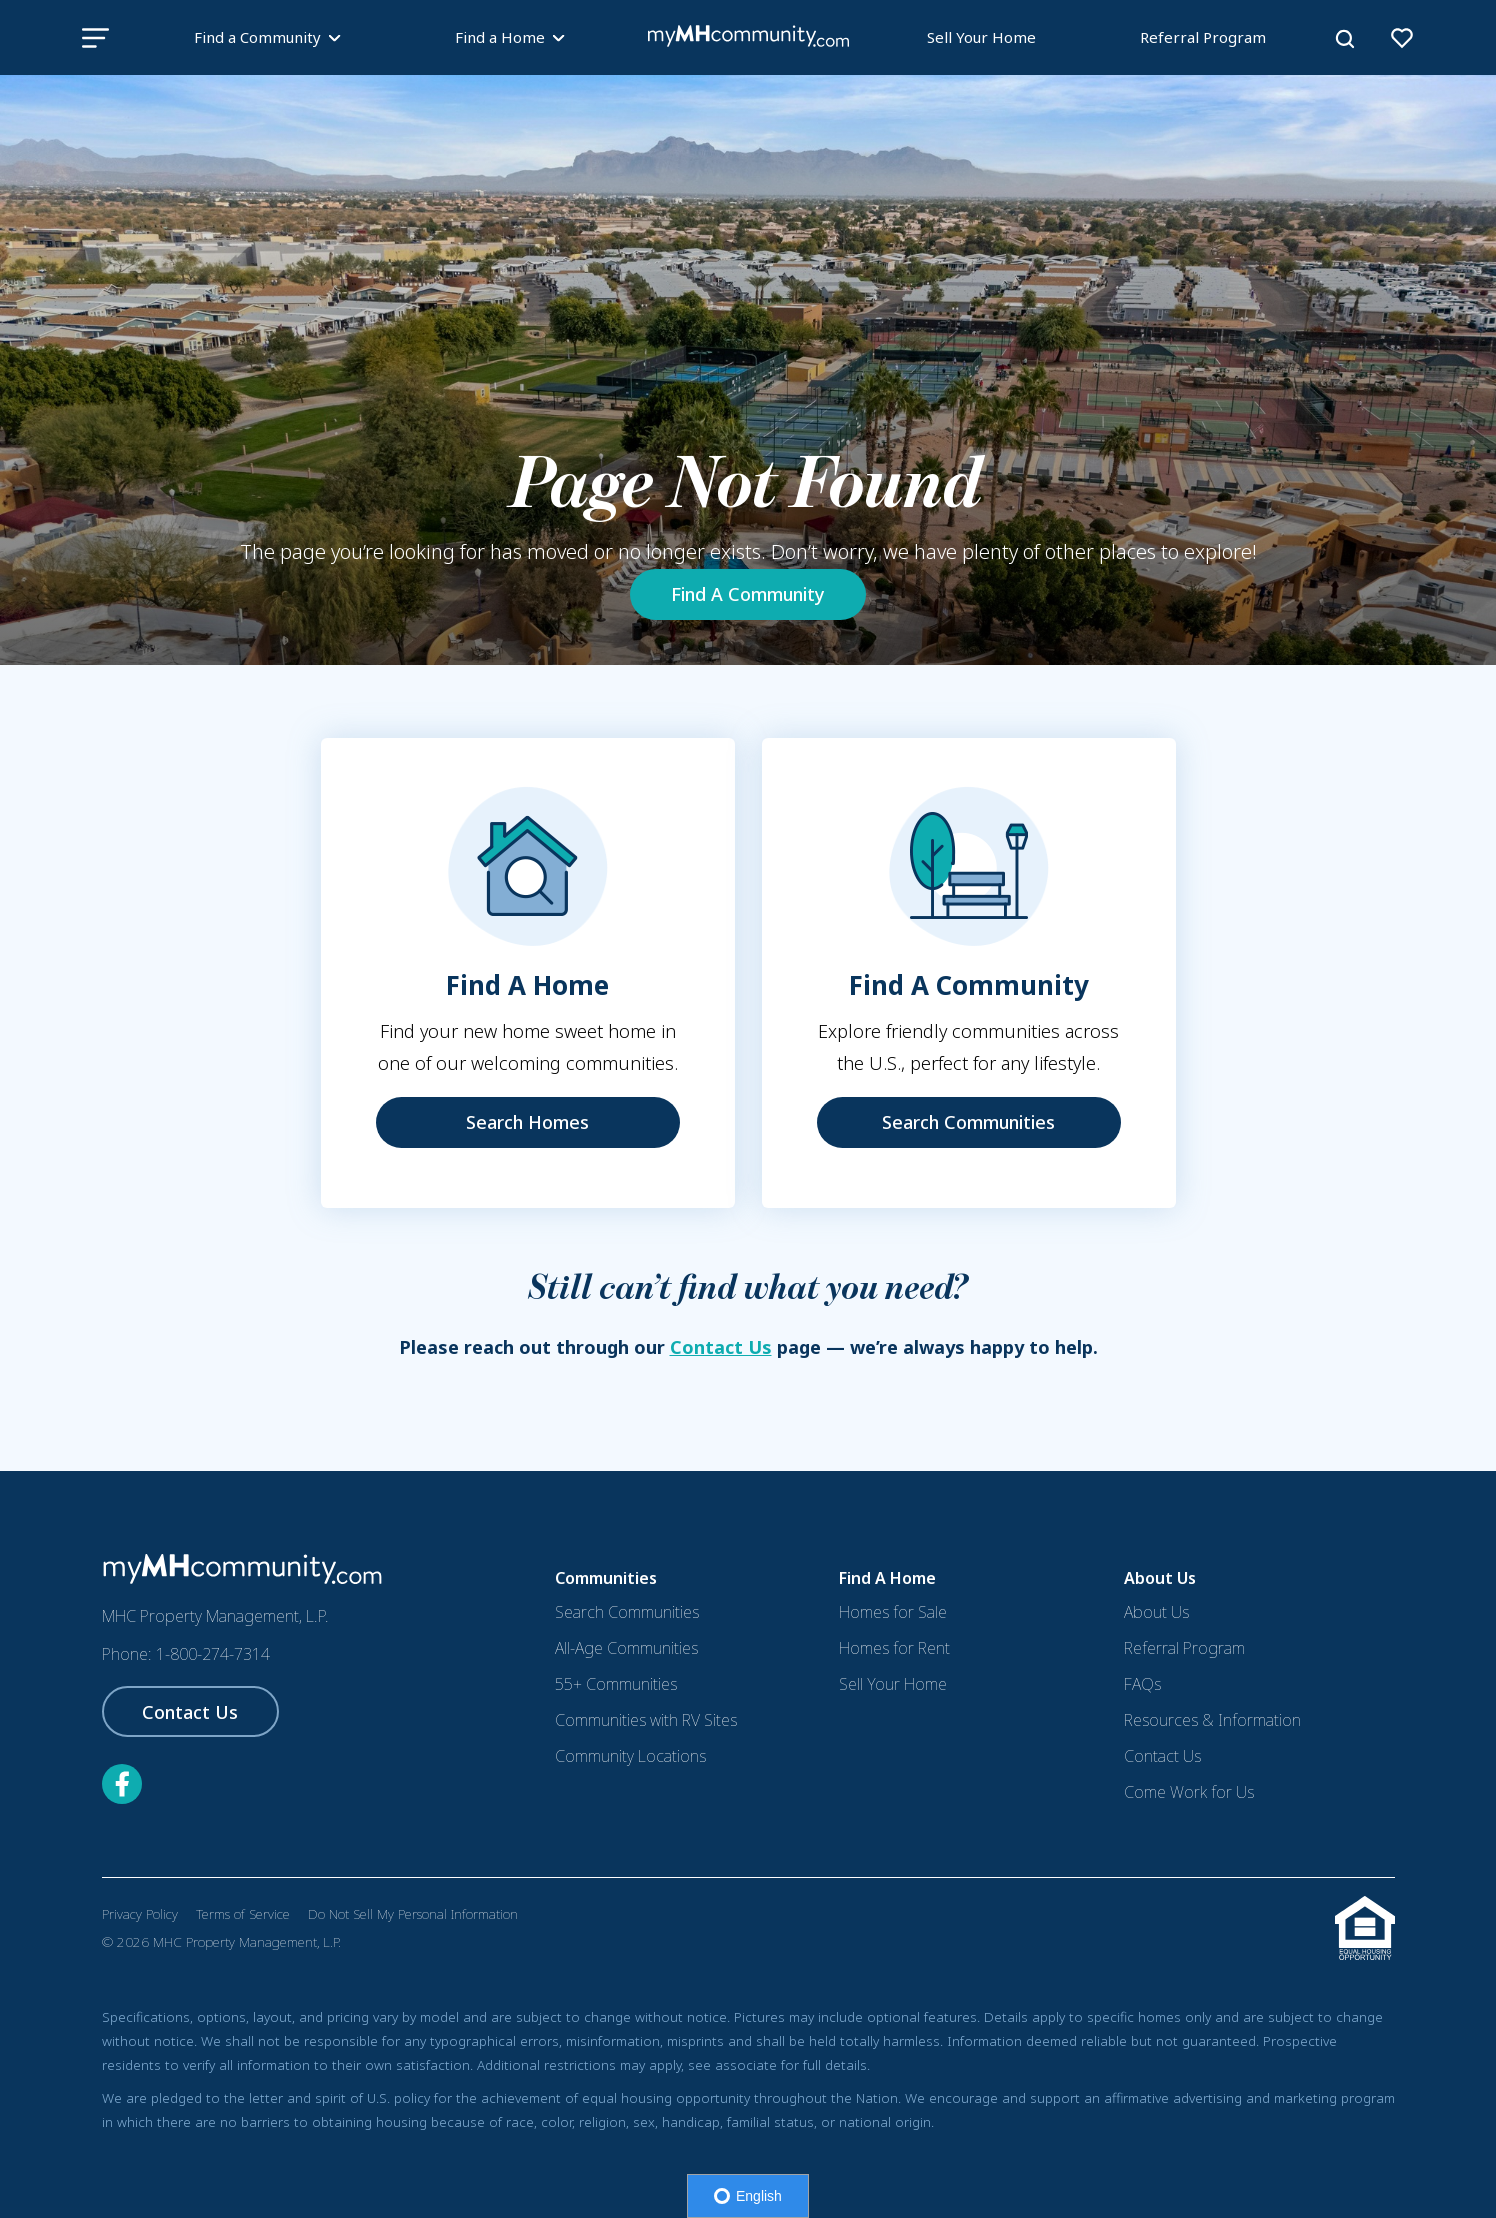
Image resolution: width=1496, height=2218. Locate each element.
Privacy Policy (140, 1914)
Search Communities (968, 1122)
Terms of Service (243, 1914)
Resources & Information (1212, 1720)
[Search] (1345, 39)
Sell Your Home (981, 37)
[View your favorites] (1402, 38)
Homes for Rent (894, 1648)
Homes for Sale (893, 1612)
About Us (1156, 1612)
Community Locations (630, 1756)
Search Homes (527, 1122)
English (748, 2196)
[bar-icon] (95, 37)
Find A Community (748, 594)
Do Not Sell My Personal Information (413, 1914)
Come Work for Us (1189, 1792)
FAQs (1142, 1684)
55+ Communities (616, 1684)
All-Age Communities (626, 1648)
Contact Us (721, 1347)
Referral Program (1203, 37)
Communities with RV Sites (646, 1720)
